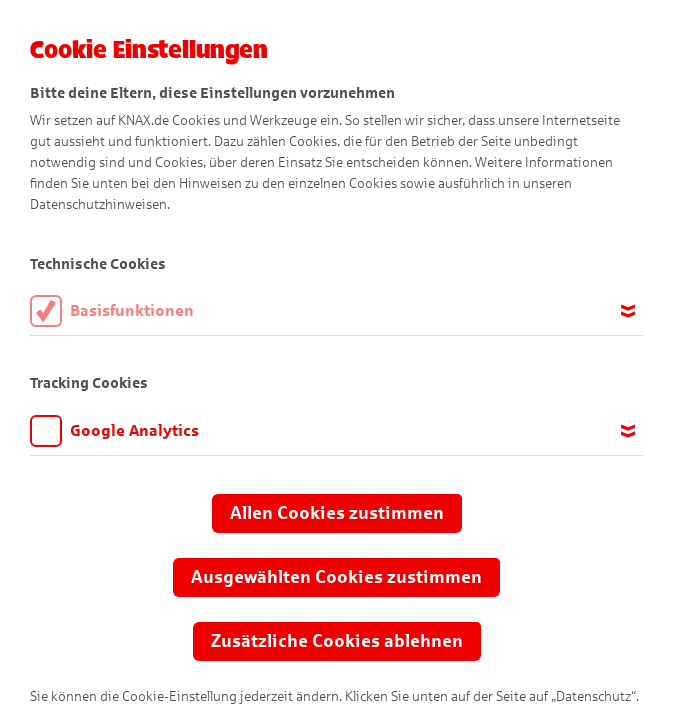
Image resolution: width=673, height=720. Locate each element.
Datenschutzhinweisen (98, 204)
